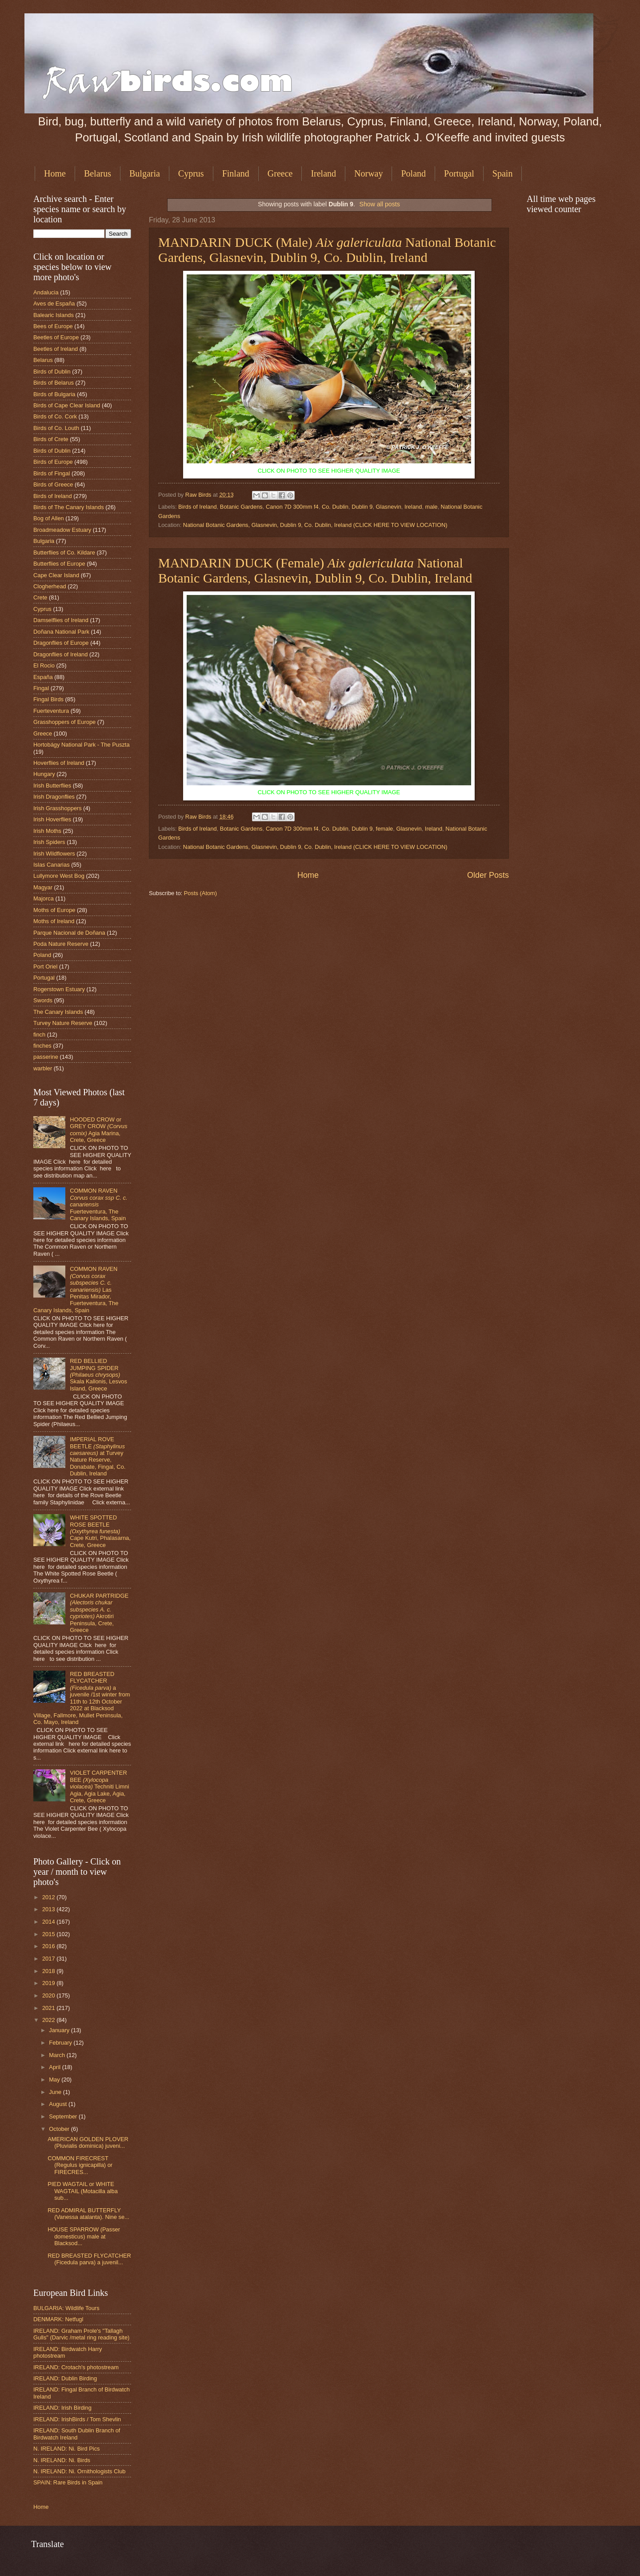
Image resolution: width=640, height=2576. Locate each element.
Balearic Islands (53, 315)
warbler (42, 1068)
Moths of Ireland (53, 921)
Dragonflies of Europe (61, 642)
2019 (49, 1983)
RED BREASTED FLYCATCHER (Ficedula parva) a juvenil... (89, 2259)
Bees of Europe (53, 326)
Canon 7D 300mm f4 (292, 506)
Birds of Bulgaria (54, 394)
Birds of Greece (53, 484)
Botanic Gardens (241, 506)
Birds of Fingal (51, 473)
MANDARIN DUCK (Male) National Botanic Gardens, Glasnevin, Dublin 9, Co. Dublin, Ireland (327, 250)
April (55, 2067)
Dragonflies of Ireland (60, 654)
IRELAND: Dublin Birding (65, 2378)
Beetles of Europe (56, 337)
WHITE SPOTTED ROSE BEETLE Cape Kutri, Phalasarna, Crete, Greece (100, 1531)
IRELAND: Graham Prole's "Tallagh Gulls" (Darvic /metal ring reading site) (81, 2334)
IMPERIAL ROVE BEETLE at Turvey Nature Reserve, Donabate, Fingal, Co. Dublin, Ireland (97, 1456)
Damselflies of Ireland (60, 620)
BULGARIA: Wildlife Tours (66, 2308)
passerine (45, 1056)
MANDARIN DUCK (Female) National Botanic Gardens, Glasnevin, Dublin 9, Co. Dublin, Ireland (315, 570)
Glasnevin (388, 506)
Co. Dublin (335, 506)
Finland (235, 173)
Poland (413, 173)
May (55, 2079)
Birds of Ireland (197, 506)
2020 (49, 1995)
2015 (49, 1934)
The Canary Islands (58, 1012)
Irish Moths (47, 831)
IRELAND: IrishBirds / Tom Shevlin (77, 2419)
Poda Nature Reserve (60, 943)
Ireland (323, 173)
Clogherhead (49, 586)
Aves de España (54, 303)
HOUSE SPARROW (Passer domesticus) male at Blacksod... (84, 2236)
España (43, 677)
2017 (49, 1958)
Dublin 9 (362, 506)
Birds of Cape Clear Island (66, 405)
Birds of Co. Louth (56, 428)
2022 (49, 2020)
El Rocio (44, 665)
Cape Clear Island (56, 575)
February (61, 2042)
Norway (368, 173)
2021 (49, 2008)
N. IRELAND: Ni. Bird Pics (66, 2448)
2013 (49, 1909)
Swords (42, 1000)
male (431, 506)
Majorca (43, 898)
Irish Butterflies (52, 785)
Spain (502, 173)
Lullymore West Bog (58, 875)
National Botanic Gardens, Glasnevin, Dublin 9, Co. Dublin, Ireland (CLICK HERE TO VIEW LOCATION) (315, 525)
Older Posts (488, 875)
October (60, 2129)
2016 (49, 1946)
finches (42, 1045)
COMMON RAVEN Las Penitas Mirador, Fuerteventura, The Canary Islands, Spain (75, 1290)
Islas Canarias (51, 864)
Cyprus (191, 173)
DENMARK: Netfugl (58, 2319)
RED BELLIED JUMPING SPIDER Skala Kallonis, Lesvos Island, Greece (98, 1375)
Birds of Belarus (53, 382)
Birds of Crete (50, 439)
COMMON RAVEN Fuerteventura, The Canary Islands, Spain (99, 1204)
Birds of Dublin (52, 371)
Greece (280, 173)
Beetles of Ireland (55, 349)
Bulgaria (144, 173)
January (60, 2030)
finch (39, 1034)
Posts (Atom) (200, 893)
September (64, 2116)
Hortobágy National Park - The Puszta (81, 744)
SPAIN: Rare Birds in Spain (68, 2482)
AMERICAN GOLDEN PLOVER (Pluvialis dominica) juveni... (88, 2142)
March (57, 2055)
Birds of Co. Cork (55, 416)
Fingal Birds (48, 699)
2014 (49, 1921)
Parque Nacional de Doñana (69, 932)
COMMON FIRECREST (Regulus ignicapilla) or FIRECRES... (80, 2165)
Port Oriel (45, 966)
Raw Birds (199, 494)
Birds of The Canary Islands (68, 507)
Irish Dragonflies (54, 796)
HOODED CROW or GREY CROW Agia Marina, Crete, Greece (98, 1129)
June (56, 2092)
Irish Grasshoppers (57, 808)
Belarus (97, 173)
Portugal (459, 173)
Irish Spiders (49, 842)
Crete (40, 597)
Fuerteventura (51, 710)
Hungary (44, 774)
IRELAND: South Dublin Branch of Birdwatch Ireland (76, 2433)
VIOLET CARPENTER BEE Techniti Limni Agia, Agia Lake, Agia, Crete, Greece (99, 1786)
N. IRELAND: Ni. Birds (61, 2460)
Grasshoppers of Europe (64, 722)
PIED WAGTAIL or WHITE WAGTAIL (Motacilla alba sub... (83, 2191)
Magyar (42, 887)
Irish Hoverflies (52, 819)
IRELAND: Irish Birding (62, 2407)
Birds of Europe (53, 461)
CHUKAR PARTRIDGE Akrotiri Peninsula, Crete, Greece (99, 1612)
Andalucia (46, 292)
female (384, 828)
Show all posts (380, 204)
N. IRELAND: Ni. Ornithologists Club (79, 2471)
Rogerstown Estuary (59, 989)
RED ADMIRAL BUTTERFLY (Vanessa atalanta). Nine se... (88, 2213)
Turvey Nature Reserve (62, 1023)
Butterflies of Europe (59, 563)
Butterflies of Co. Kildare (64, 552)
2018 (49, 1971)
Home (55, 173)
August (58, 2104)
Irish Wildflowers (54, 853)
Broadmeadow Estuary (62, 529)
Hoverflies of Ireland (58, 763)
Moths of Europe (54, 910)
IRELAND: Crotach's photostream (76, 2367)
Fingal (41, 688)
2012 (49, 1897)
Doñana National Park (61, 631)
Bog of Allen (48, 518)
